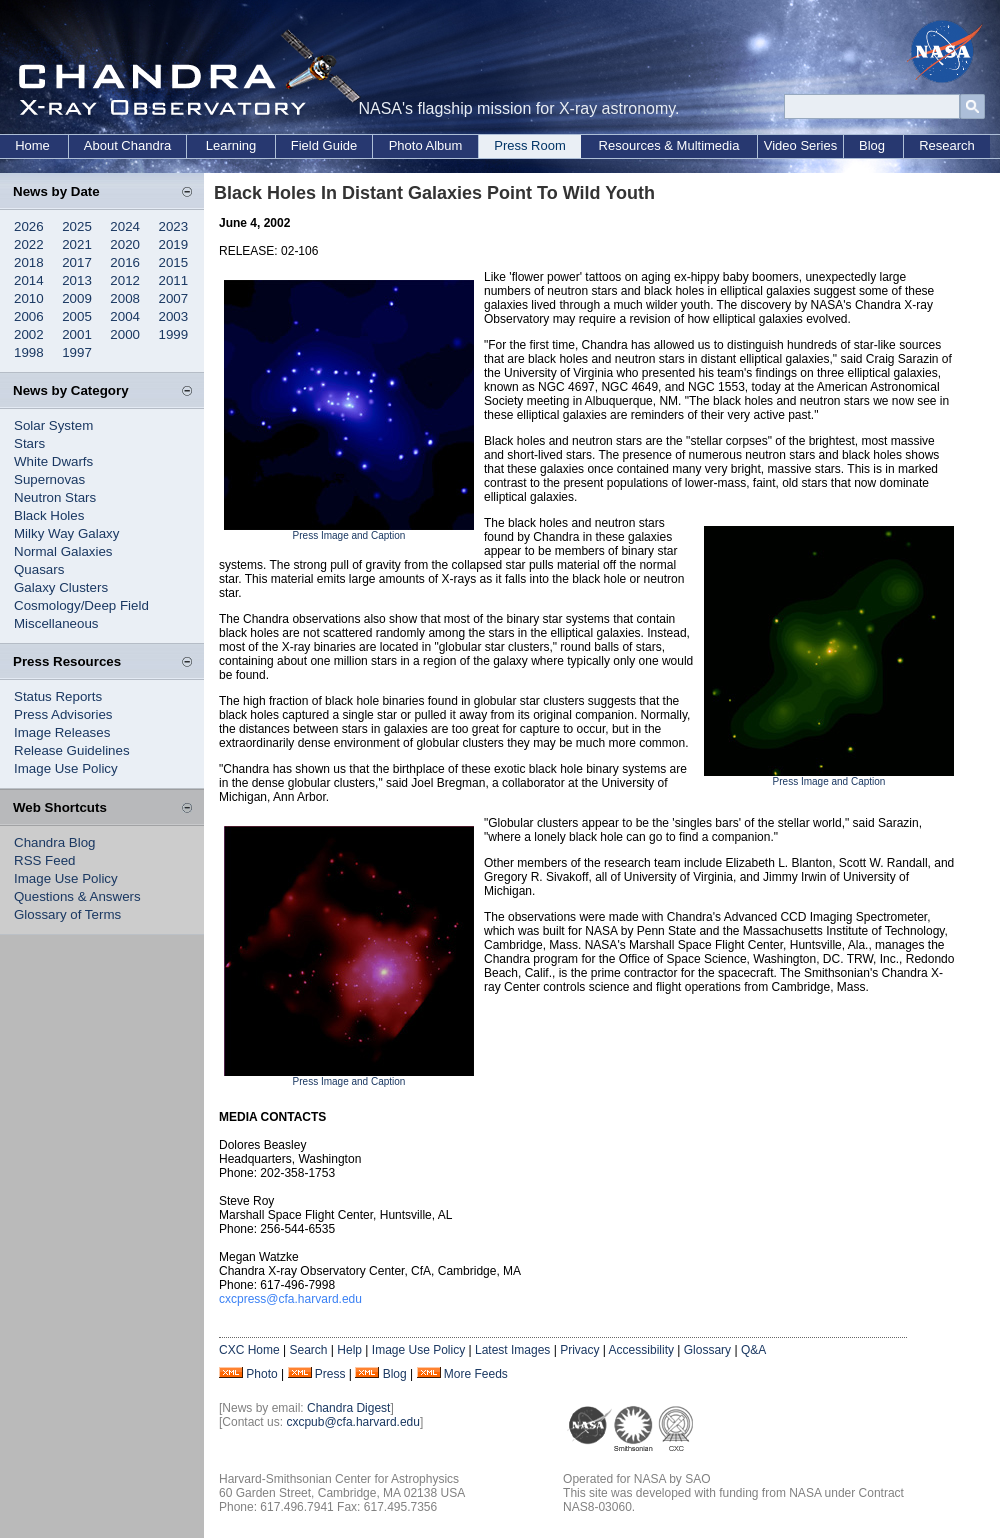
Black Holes (49, 515)
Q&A (753, 1350)
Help (349, 1350)
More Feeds (476, 1374)
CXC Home (249, 1350)
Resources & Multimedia (669, 145)
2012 (125, 280)
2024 (125, 226)
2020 (125, 244)
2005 (77, 316)
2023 (174, 226)
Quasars (39, 569)
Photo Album (426, 145)
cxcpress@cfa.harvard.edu (290, 1299)
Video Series (800, 145)
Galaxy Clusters (61, 587)
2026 (29, 226)
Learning (231, 145)
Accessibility (641, 1350)
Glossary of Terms (67, 914)
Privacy (579, 1350)
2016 (125, 262)
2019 (174, 244)
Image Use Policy (66, 768)
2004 (125, 316)
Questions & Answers (77, 896)
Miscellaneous (56, 623)
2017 (77, 262)
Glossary (707, 1350)
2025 (77, 226)
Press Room (530, 145)
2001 (77, 334)
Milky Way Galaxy (66, 533)
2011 (174, 280)
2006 (29, 316)
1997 (77, 352)
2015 (174, 262)
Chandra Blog (55, 842)
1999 (174, 334)
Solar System (53, 425)
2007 (174, 298)
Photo (261, 1374)
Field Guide (324, 145)
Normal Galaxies (63, 551)
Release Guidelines (72, 750)
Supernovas (49, 479)
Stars (29, 443)
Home (32, 145)
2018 (29, 262)
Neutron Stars (55, 497)
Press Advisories (63, 714)
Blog (872, 145)
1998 (29, 352)
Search (308, 1350)
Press (330, 1374)
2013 (77, 280)
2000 (125, 334)
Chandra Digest (348, 1408)
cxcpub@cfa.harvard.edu (353, 1422)
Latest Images (512, 1350)
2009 (77, 298)
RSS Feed (45, 860)
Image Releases (62, 732)
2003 (174, 316)
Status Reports (58, 696)
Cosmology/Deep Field (81, 605)
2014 (29, 280)
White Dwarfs (53, 461)
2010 (29, 298)
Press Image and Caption (349, 535)
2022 (29, 244)
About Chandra (127, 145)
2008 (125, 298)
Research (947, 145)
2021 (77, 244)
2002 (29, 334)
